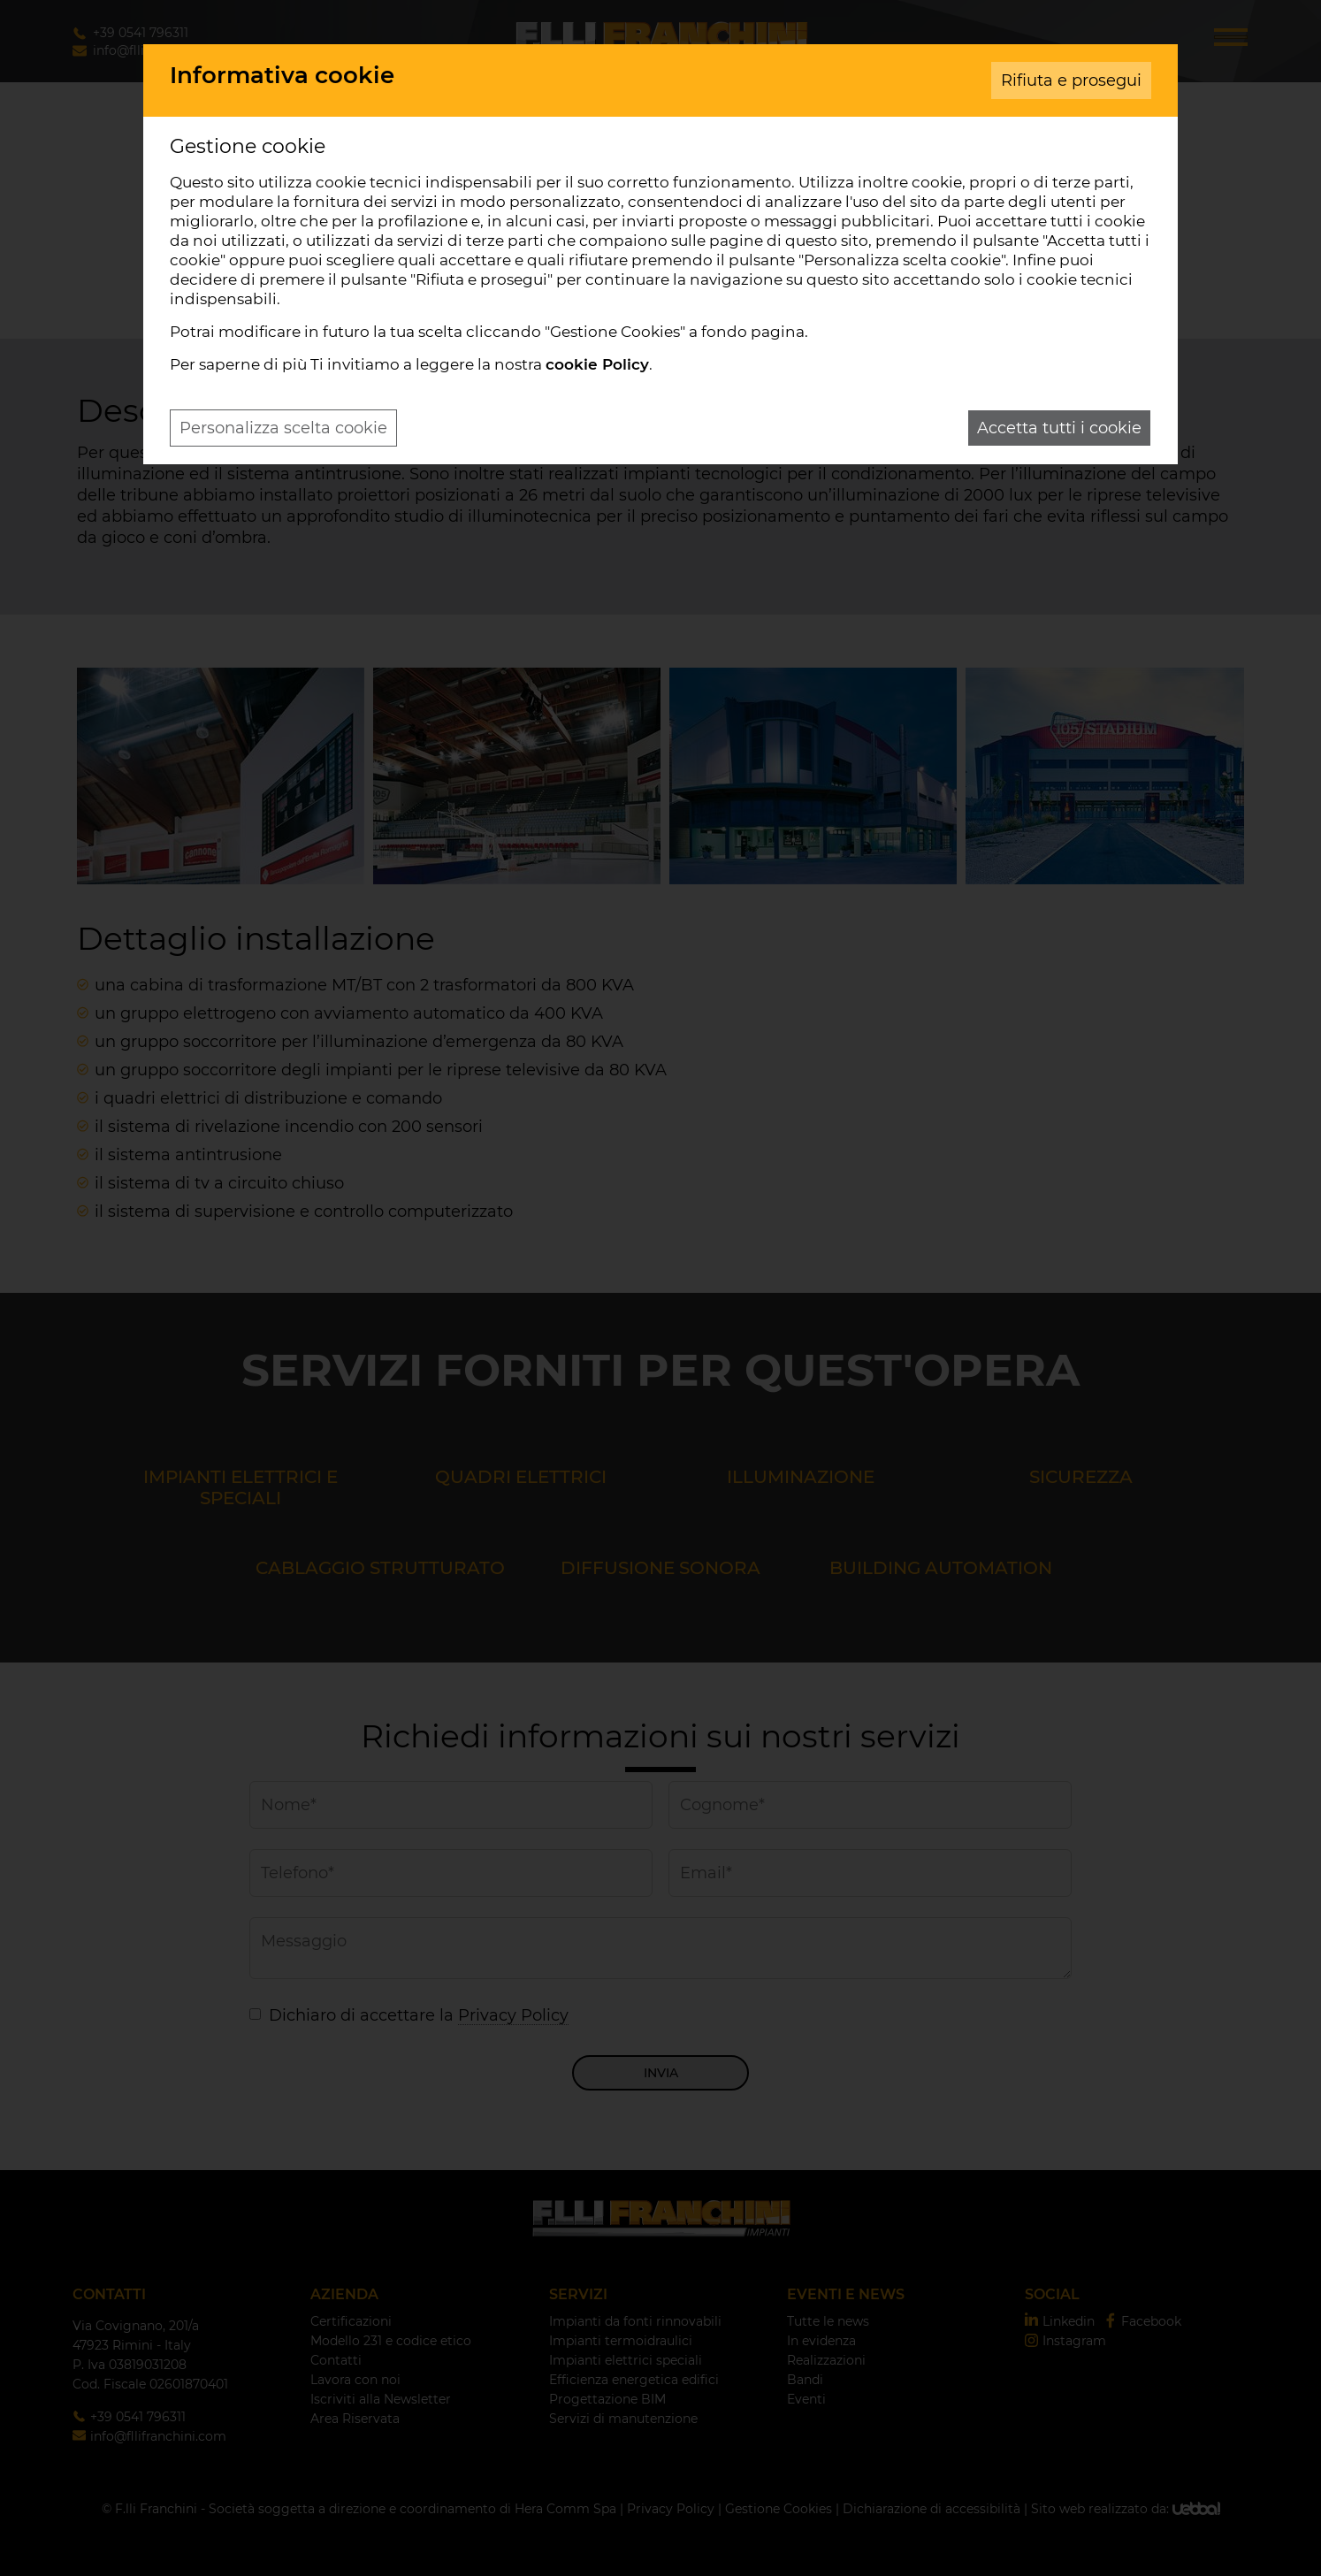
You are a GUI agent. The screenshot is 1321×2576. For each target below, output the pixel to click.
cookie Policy (597, 364)
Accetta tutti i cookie (1059, 428)
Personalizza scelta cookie (283, 428)
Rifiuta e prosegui (1071, 80)
